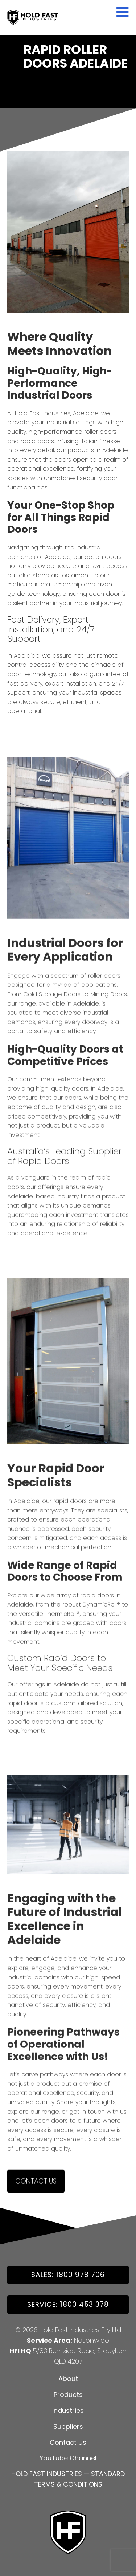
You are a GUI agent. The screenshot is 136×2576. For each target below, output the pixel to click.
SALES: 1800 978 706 (68, 2275)
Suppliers (68, 2426)
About (68, 2378)
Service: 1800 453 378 (68, 2304)
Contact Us (36, 2184)
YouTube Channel (68, 2457)
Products (68, 2394)
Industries (68, 2410)
